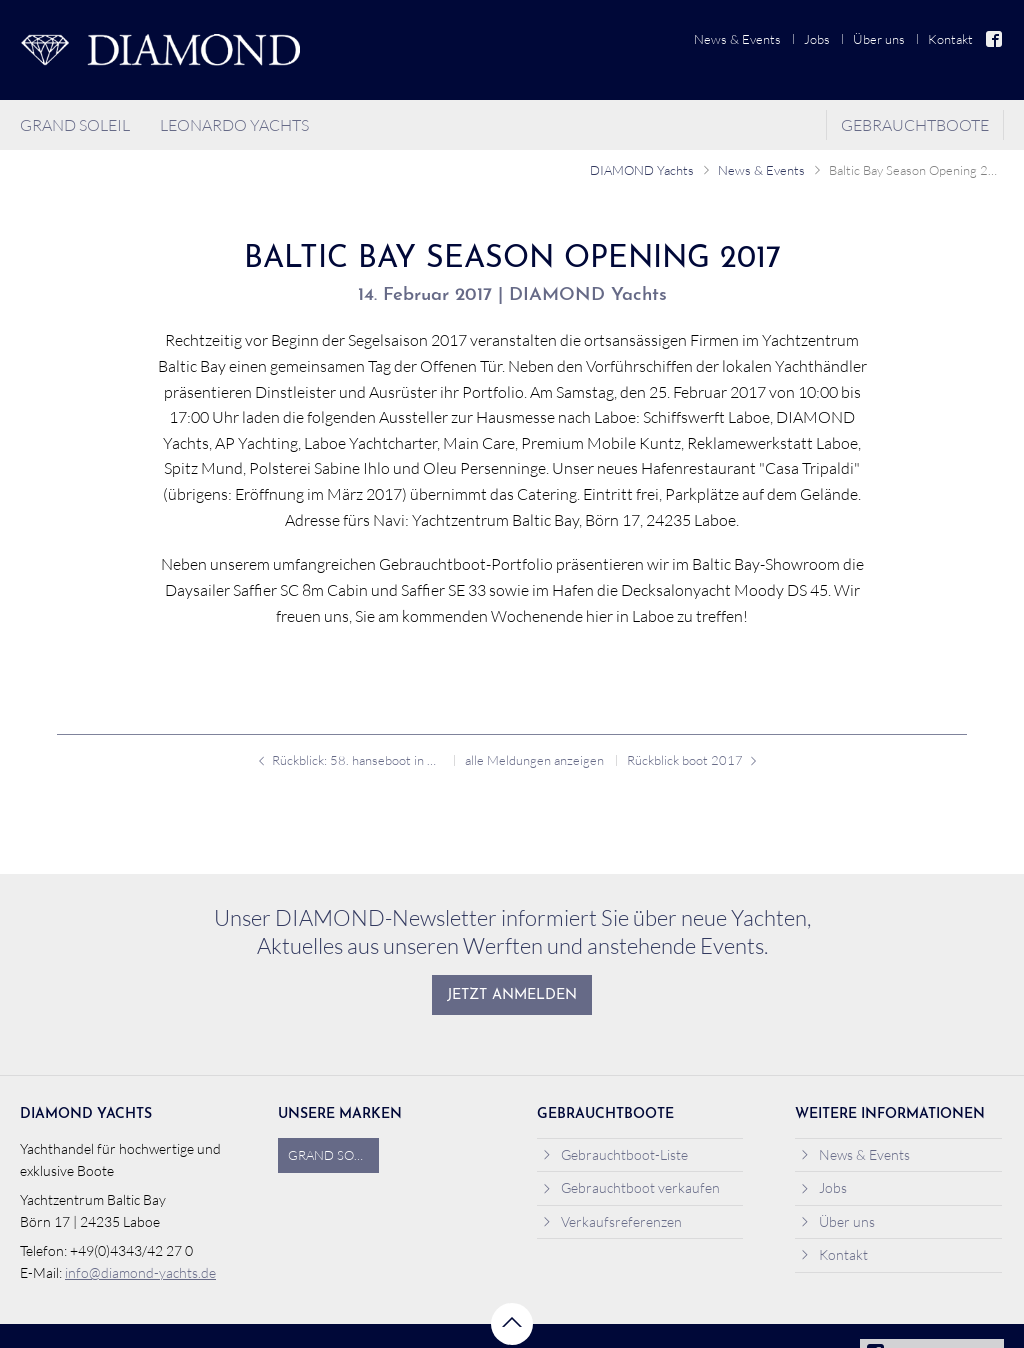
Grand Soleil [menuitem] (75, 125)
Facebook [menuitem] (995, 39)
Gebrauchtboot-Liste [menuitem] (615, 1154)
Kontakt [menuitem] (950, 39)
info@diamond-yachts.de (140, 1272)
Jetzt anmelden (512, 995)
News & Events (761, 170)
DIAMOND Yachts (642, 170)
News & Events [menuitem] (737, 39)
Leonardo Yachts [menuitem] (234, 125)
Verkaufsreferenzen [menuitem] (612, 1221)
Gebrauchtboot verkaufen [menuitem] (631, 1187)
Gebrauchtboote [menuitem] (915, 125)
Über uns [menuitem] (879, 39)
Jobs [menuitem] (817, 39)
